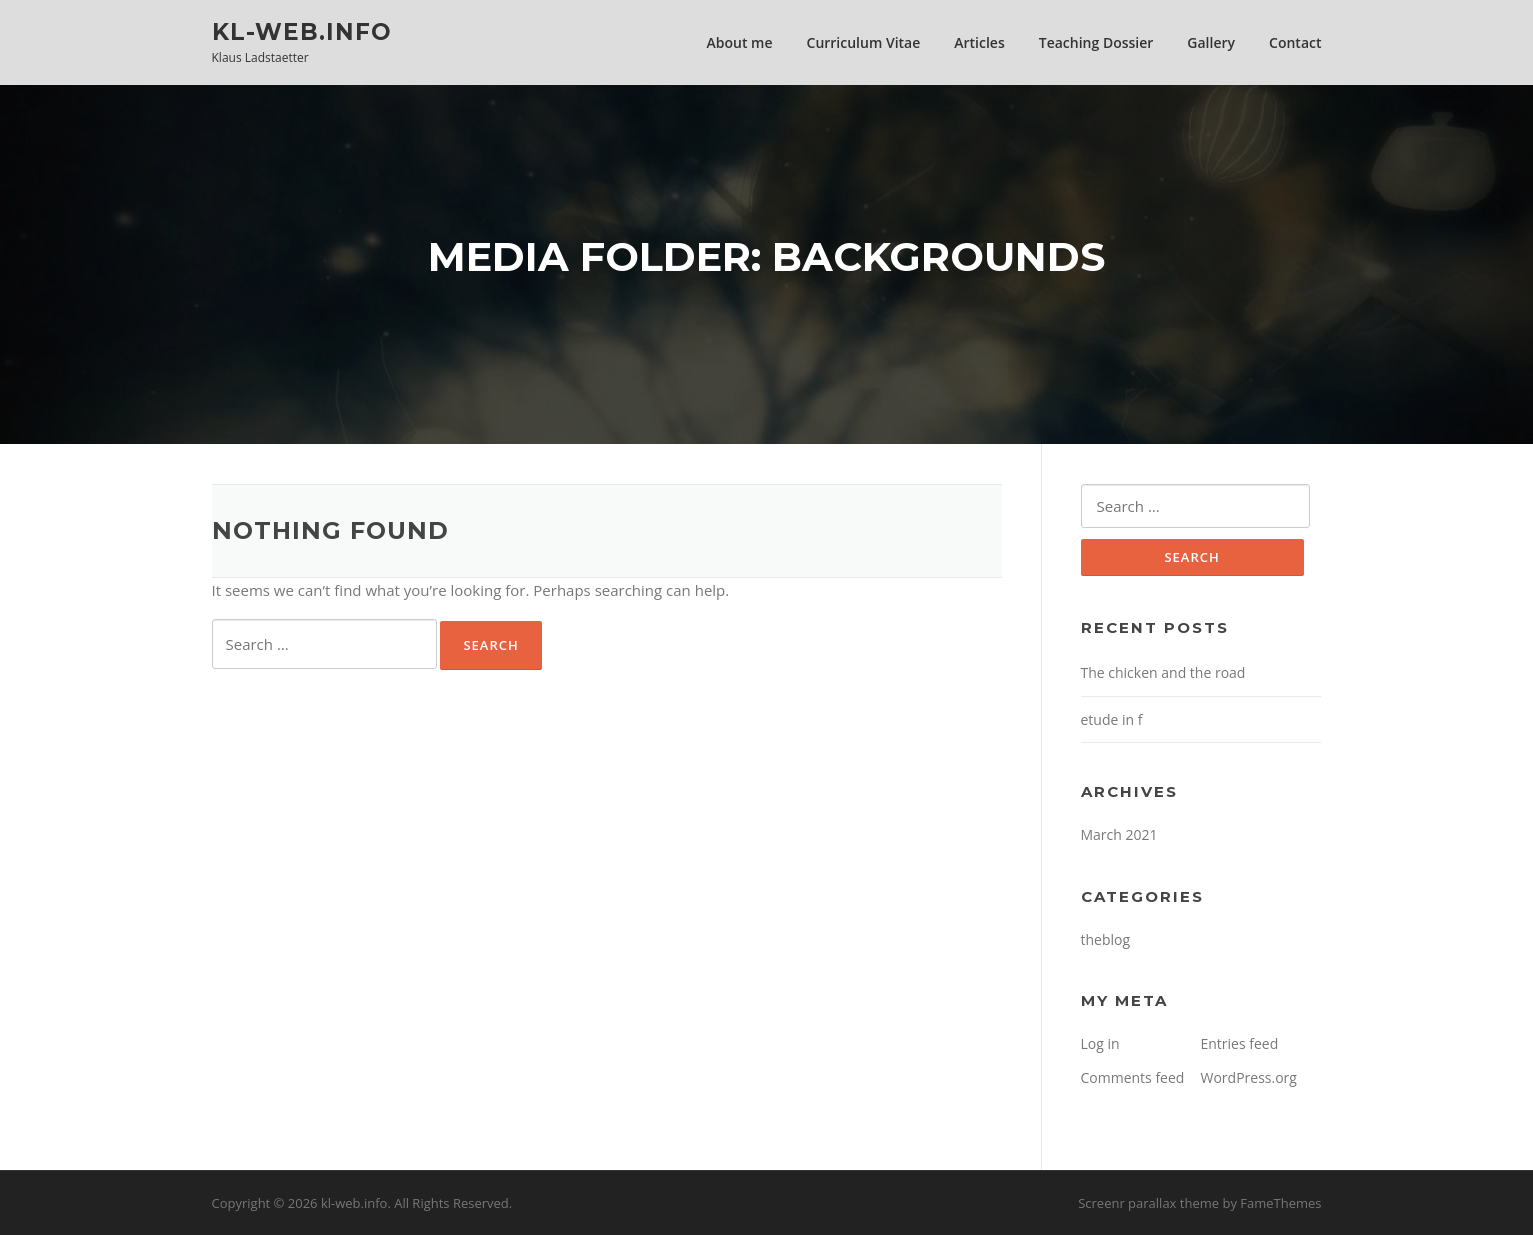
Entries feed (1240, 1043)
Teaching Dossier (1096, 42)
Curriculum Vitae (864, 42)
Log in (1100, 1043)
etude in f (1112, 719)
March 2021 (1119, 834)
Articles (979, 42)
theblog (1106, 939)
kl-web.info (302, 31)
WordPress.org (1249, 1077)
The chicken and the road (1163, 672)
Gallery (1211, 42)
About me (740, 42)
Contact (1295, 42)
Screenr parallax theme (1148, 1203)
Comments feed (1133, 1077)
